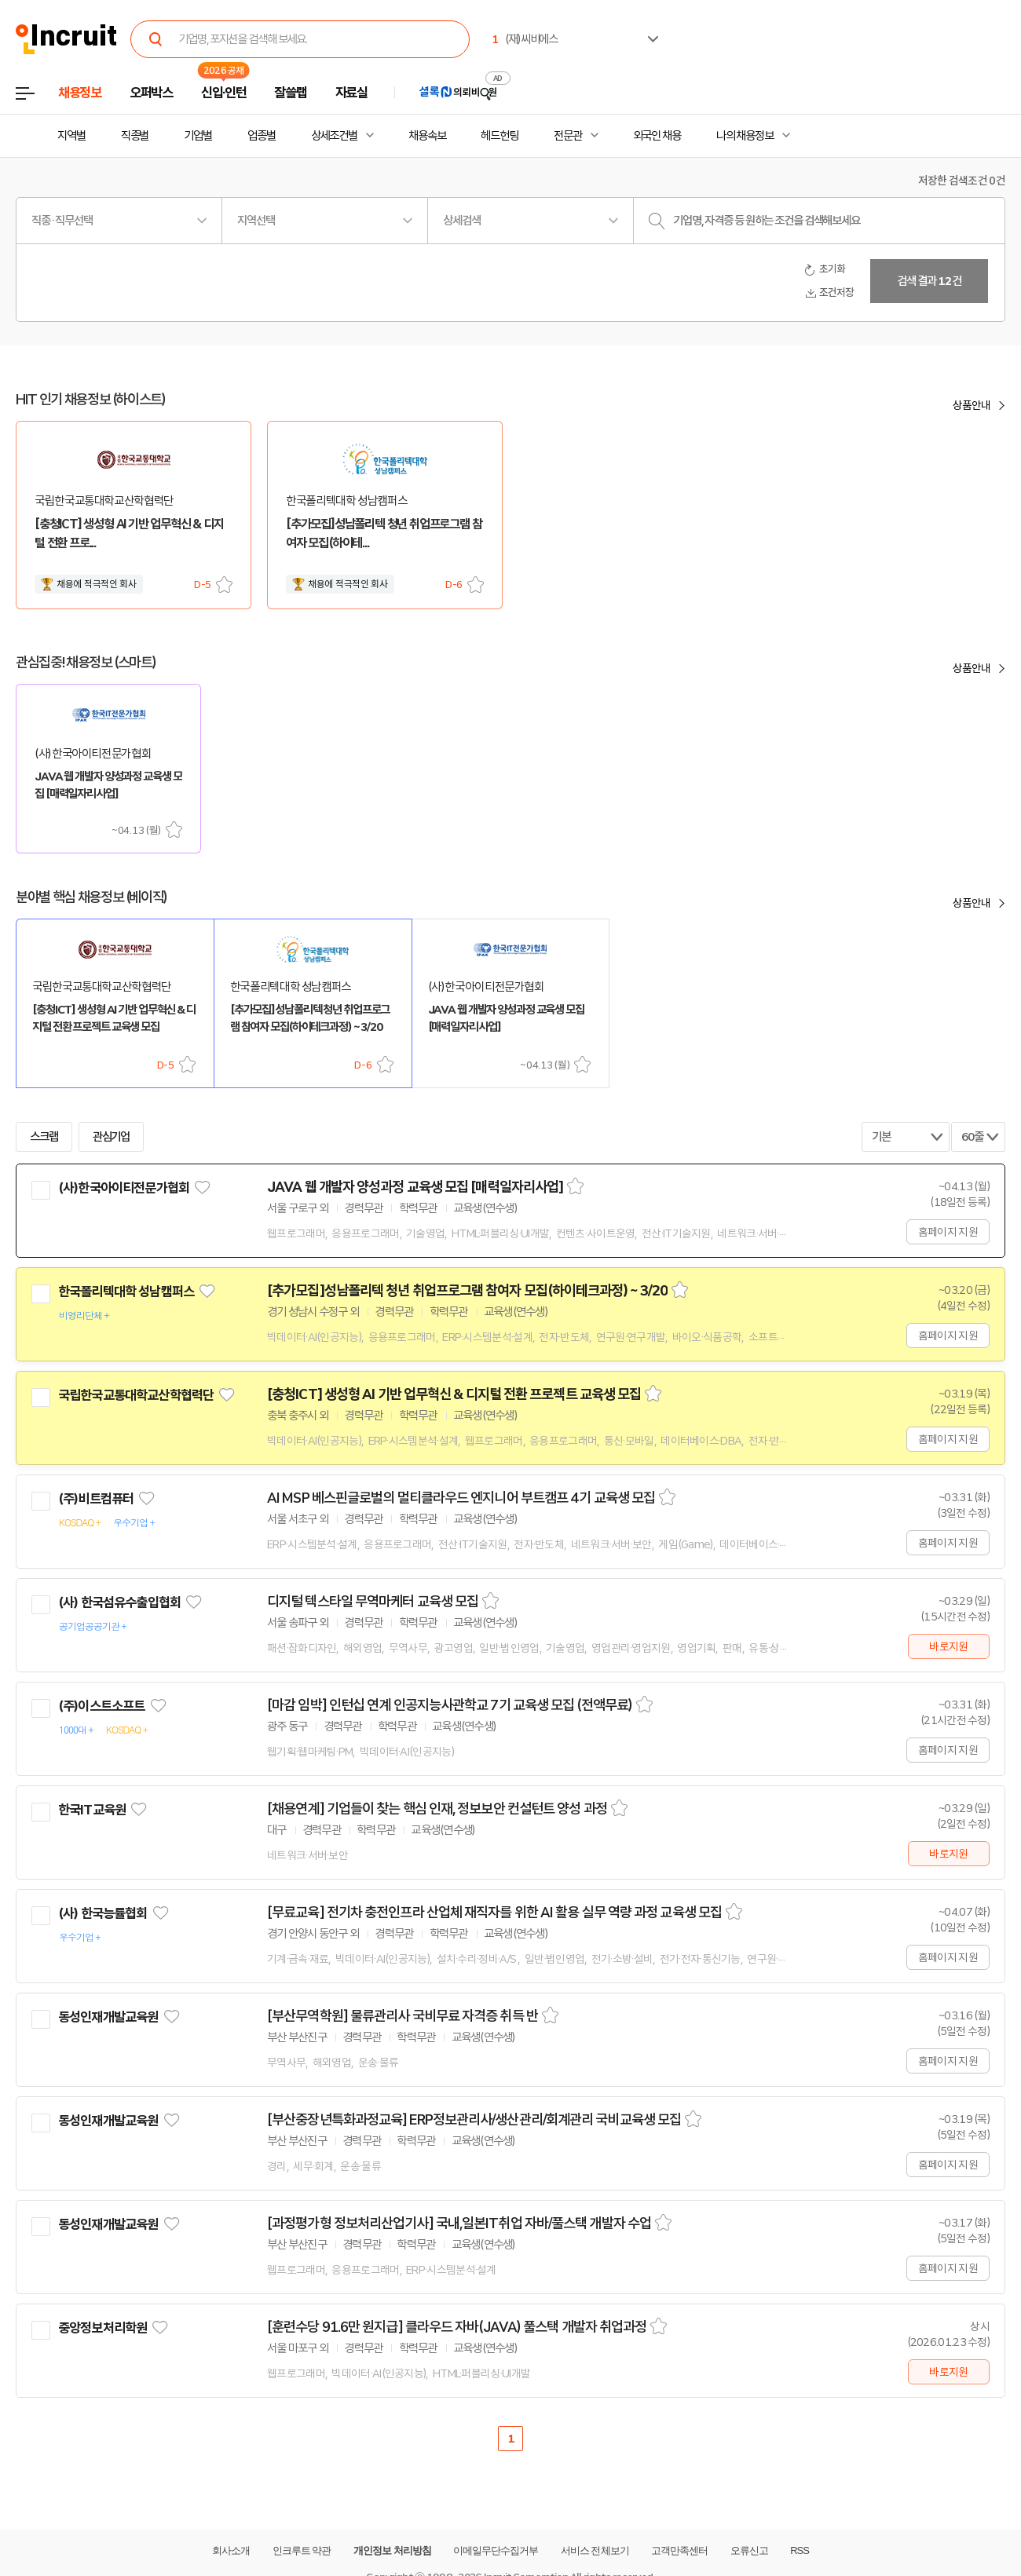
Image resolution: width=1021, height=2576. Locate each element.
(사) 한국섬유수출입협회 (119, 1602)
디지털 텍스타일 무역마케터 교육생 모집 (372, 1601)
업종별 (261, 136)
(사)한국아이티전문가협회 (123, 1188)
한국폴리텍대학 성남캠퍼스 (126, 1291)
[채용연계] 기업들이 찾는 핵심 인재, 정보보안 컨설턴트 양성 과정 (437, 1809)
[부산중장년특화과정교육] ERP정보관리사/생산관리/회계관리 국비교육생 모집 (474, 2119)
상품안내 (971, 405)
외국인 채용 (657, 136)
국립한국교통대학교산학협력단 (136, 1395)
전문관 (568, 136)
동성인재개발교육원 (108, 2017)
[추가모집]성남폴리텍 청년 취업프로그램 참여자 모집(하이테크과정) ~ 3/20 (467, 1290)
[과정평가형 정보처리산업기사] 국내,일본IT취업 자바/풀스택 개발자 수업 (459, 2223)
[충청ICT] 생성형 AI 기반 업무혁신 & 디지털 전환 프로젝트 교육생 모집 (454, 1394)
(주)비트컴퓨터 (96, 1498)
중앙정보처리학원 (102, 2328)
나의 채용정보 (745, 136)
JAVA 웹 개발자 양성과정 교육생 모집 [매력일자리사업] (415, 1187)
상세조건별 (334, 136)
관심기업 (111, 1137)
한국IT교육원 (92, 1809)
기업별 (198, 136)
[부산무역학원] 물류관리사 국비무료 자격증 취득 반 (402, 2016)
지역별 (71, 136)
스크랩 (224, 584)
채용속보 (427, 136)
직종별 (135, 136)
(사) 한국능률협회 (103, 1913)
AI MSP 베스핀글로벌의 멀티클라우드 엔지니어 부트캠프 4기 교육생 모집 (461, 1498)
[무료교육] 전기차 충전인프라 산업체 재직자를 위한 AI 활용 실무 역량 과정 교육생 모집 (494, 1912)
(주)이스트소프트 (101, 1706)
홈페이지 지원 (948, 1232)
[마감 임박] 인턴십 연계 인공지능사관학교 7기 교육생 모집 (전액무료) (449, 1705)
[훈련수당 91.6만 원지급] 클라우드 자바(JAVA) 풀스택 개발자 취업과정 (456, 2327)
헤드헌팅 (499, 136)
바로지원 (948, 1646)
